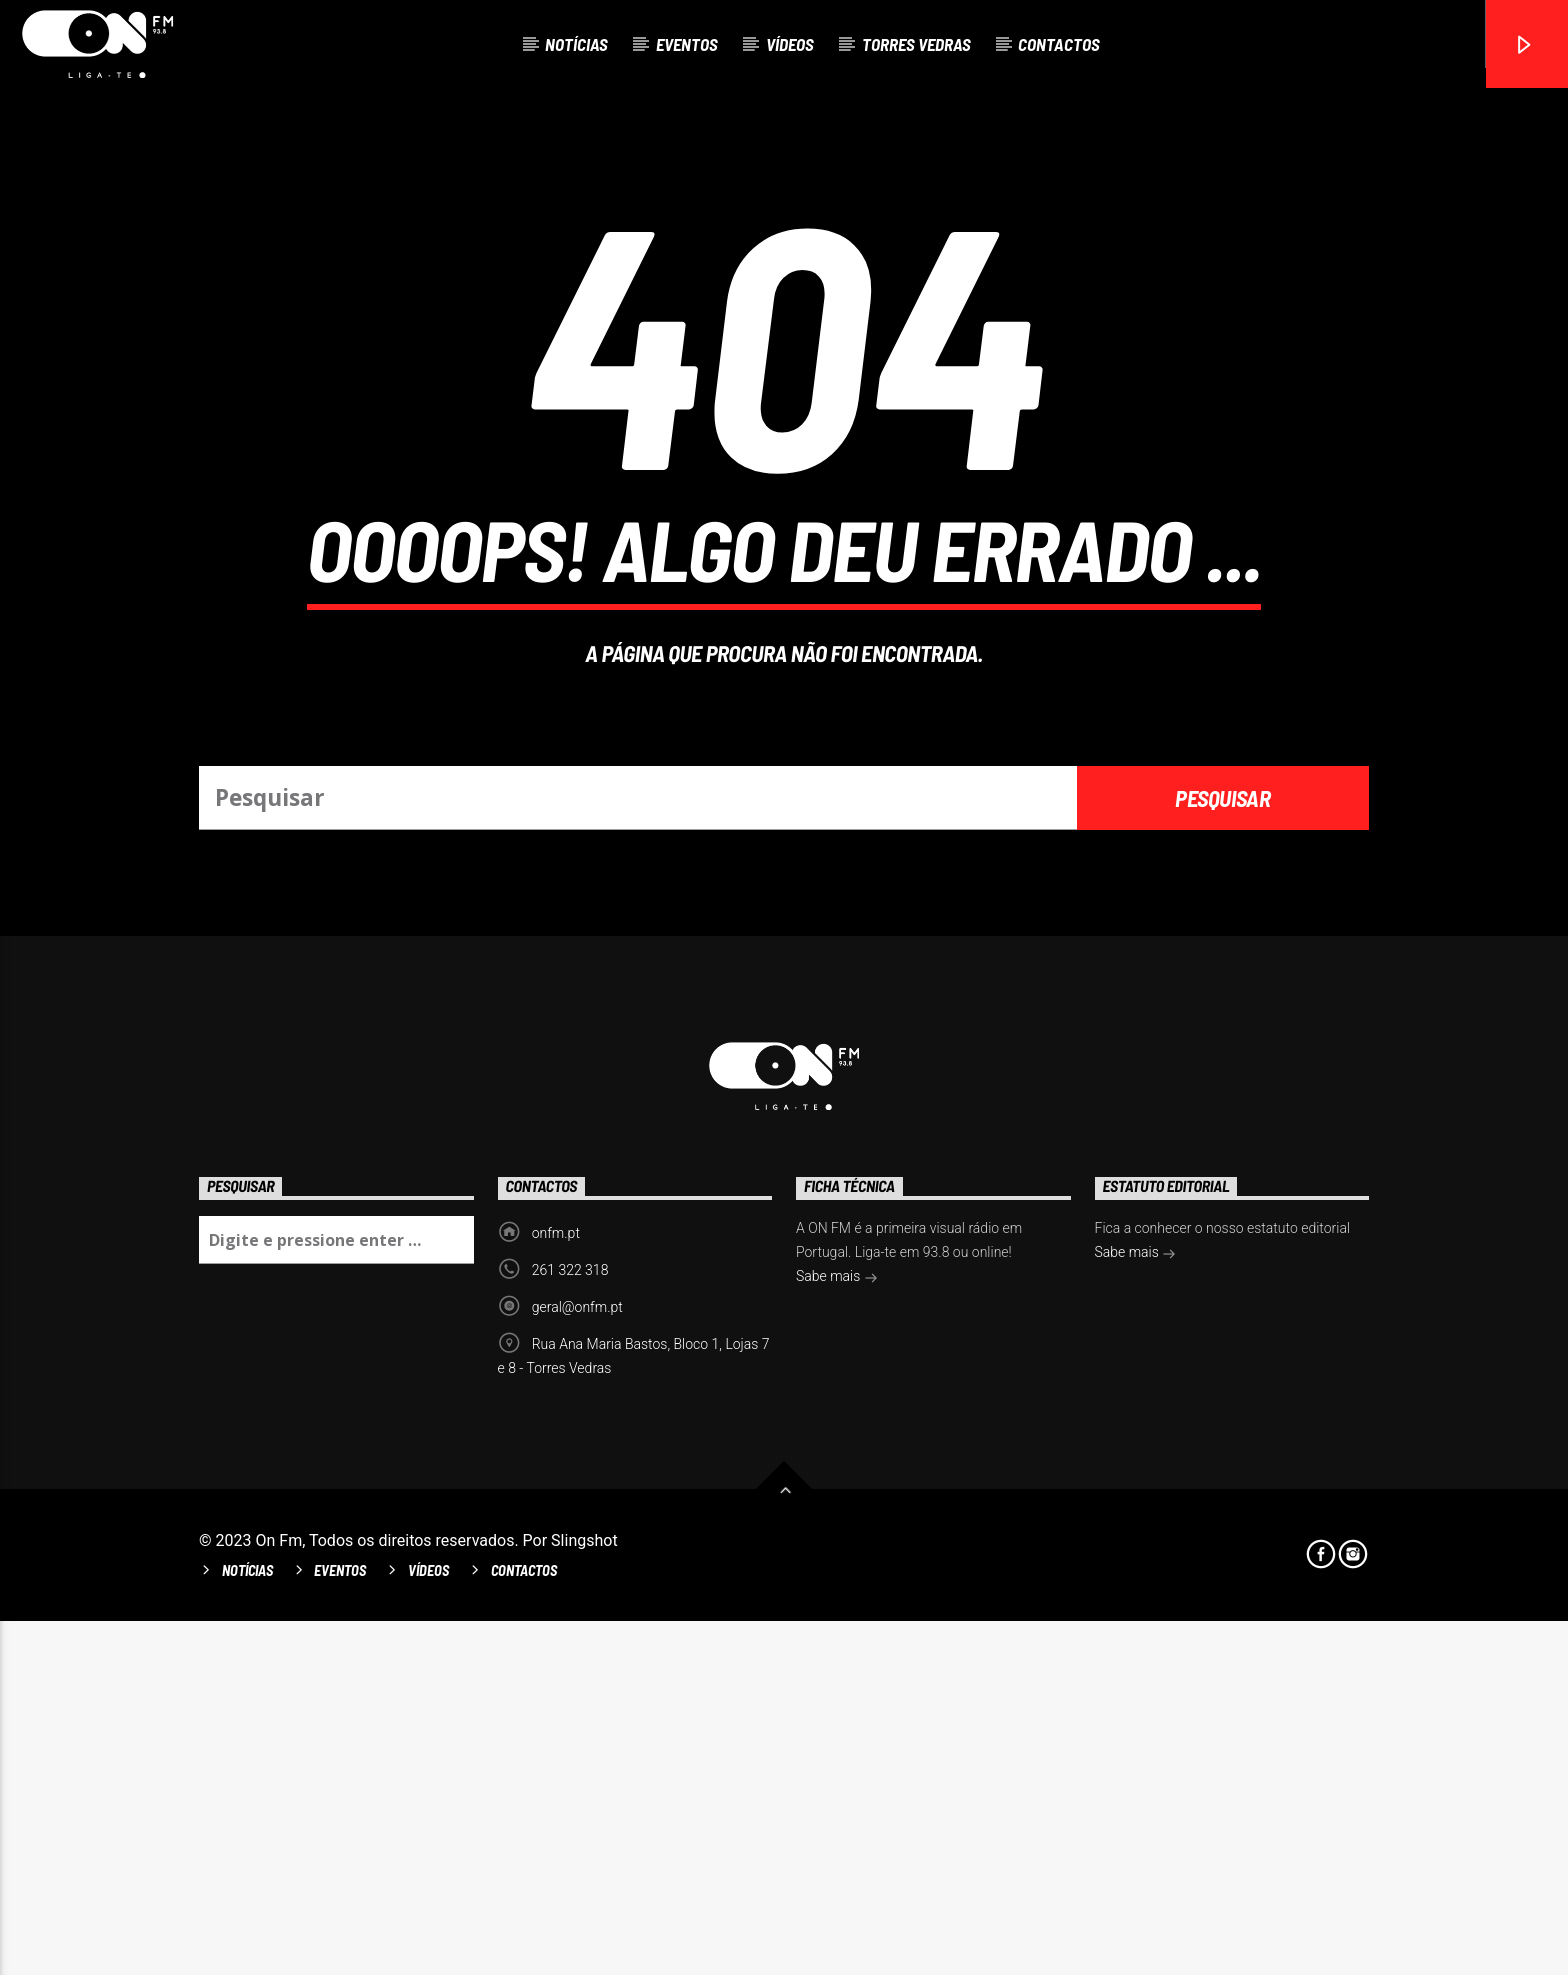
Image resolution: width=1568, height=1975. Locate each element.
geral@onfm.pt (577, 1661)
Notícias (576, 44)
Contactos (1059, 44)
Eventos (687, 44)
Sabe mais (837, 1632)
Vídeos (790, 44)
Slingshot (584, 1894)
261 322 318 (570, 1624)
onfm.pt (556, 1587)
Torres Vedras (916, 44)
